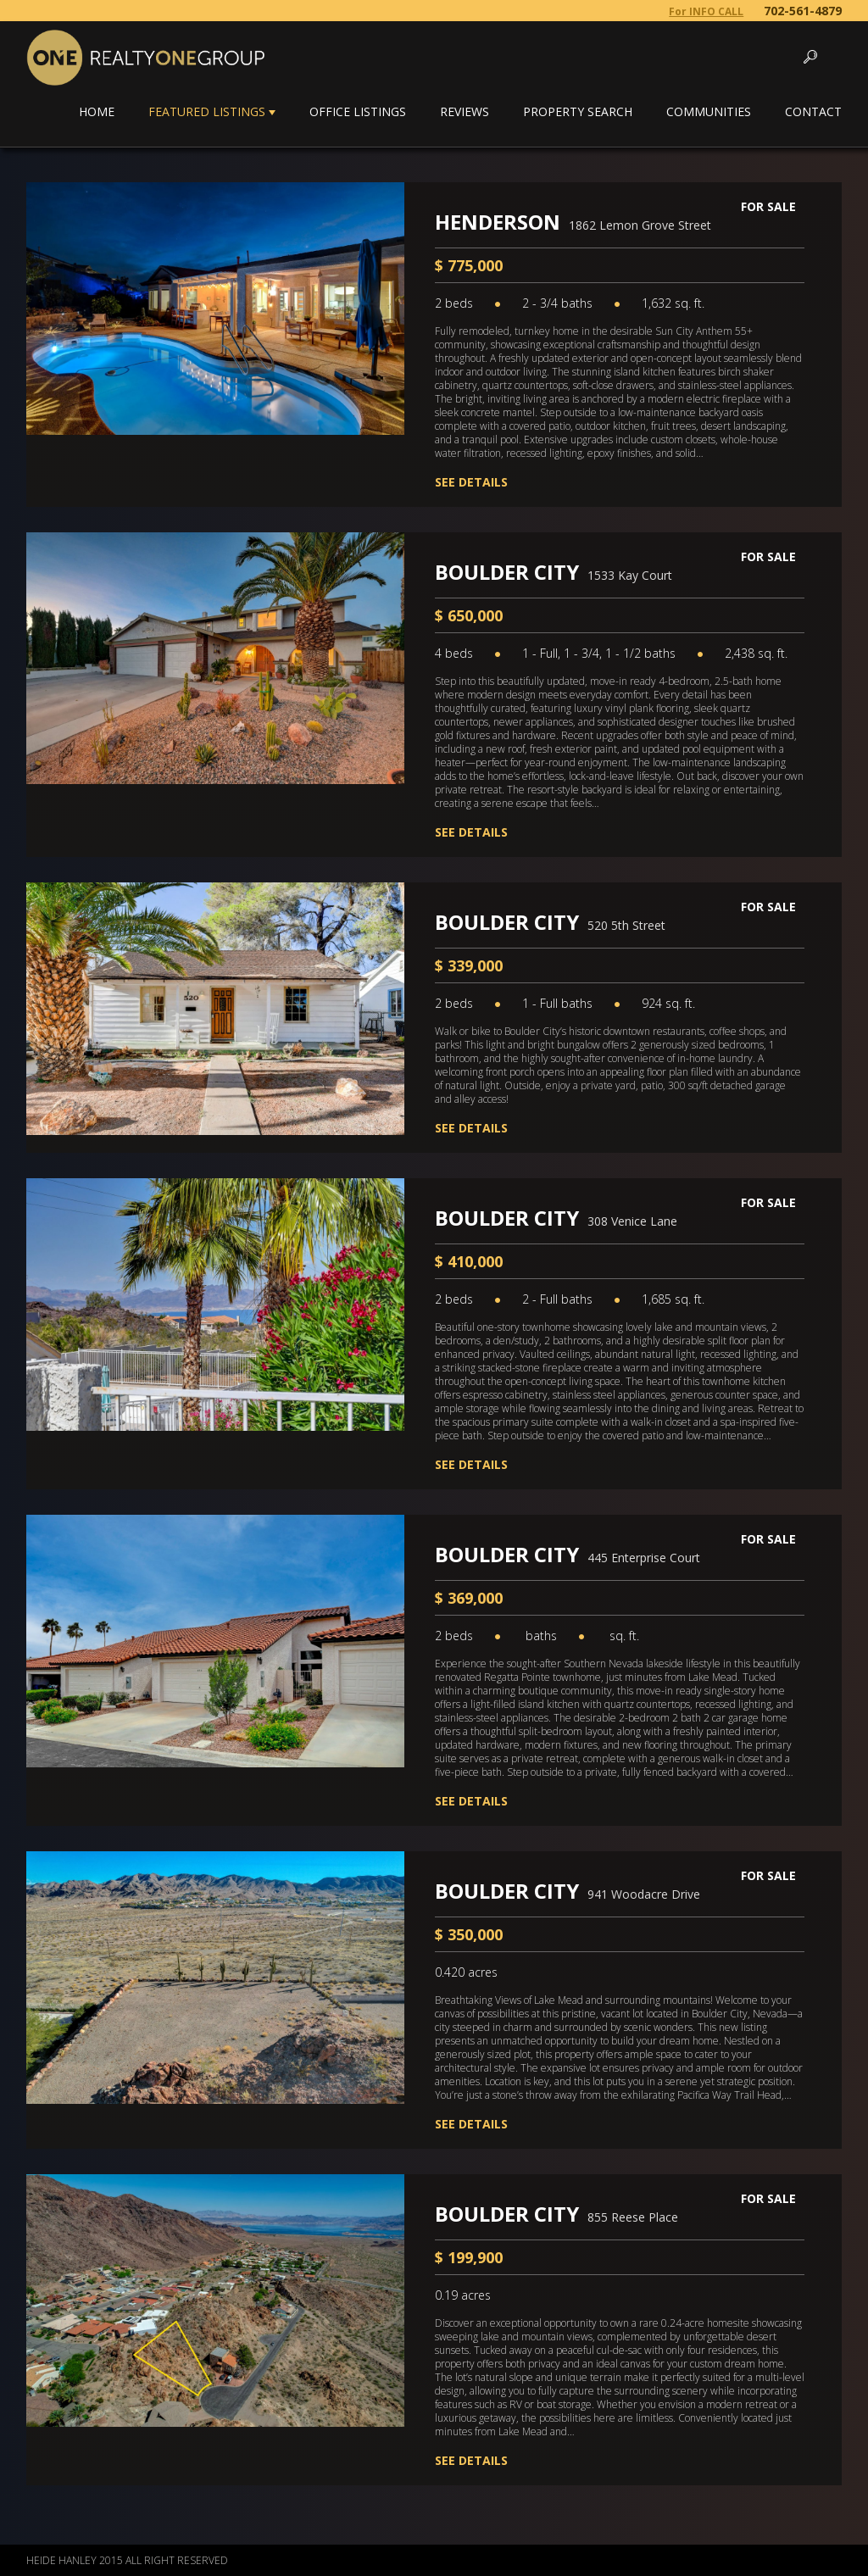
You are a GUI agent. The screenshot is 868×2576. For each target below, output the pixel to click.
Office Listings (357, 111)
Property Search (577, 111)
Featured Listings (206, 111)
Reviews (464, 111)
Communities (708, 111)
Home (96, 111)
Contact (813, 111)
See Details (471, 482)
